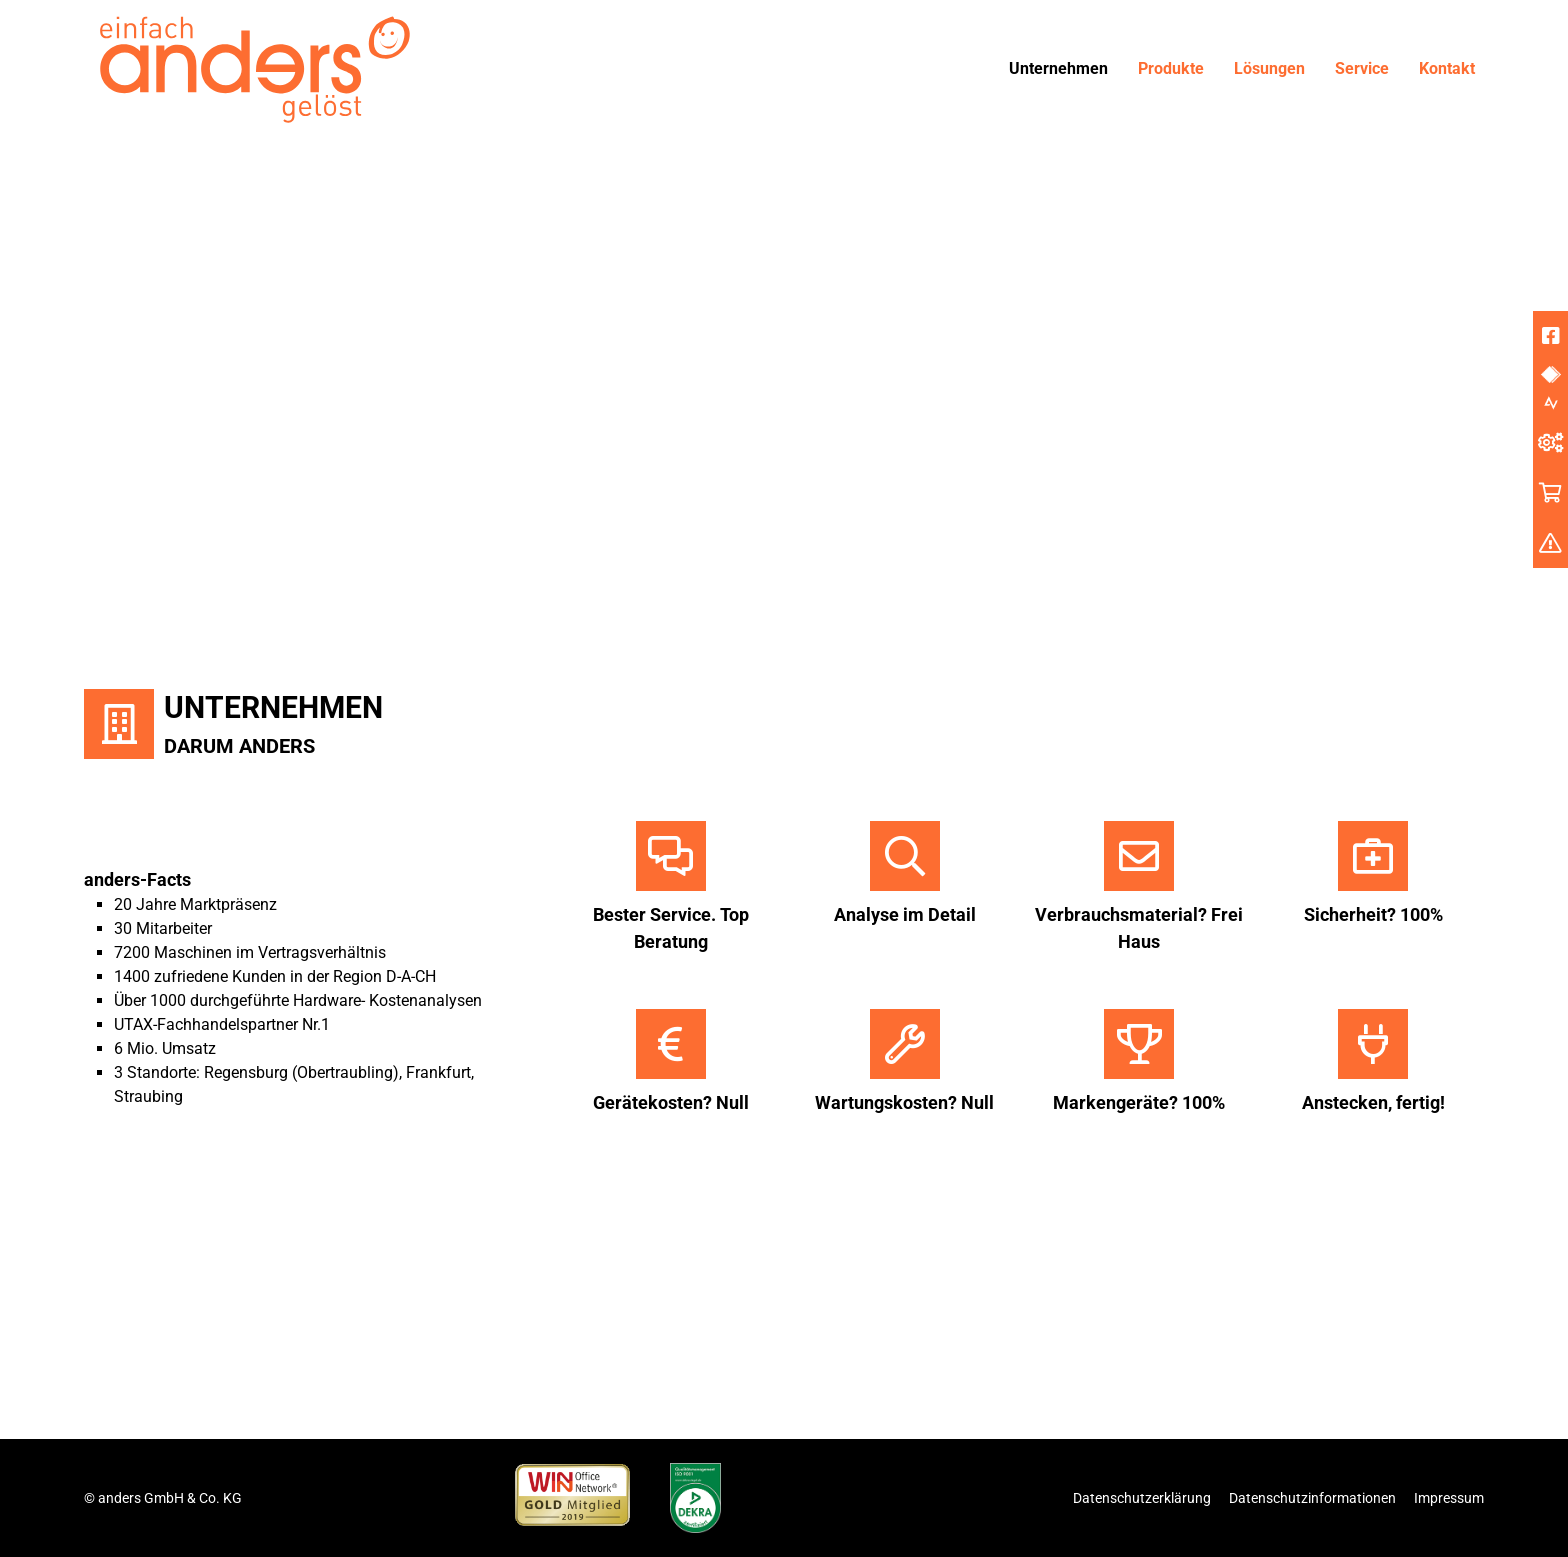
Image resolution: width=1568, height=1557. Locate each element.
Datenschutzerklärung (1142, 1498)
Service (1362, 68)
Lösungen (1269, 68)
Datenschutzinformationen (1312, 1498)
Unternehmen (1058, 68)
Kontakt (1447, 68)
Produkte (1171, 68)
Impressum (1449, 1498)
